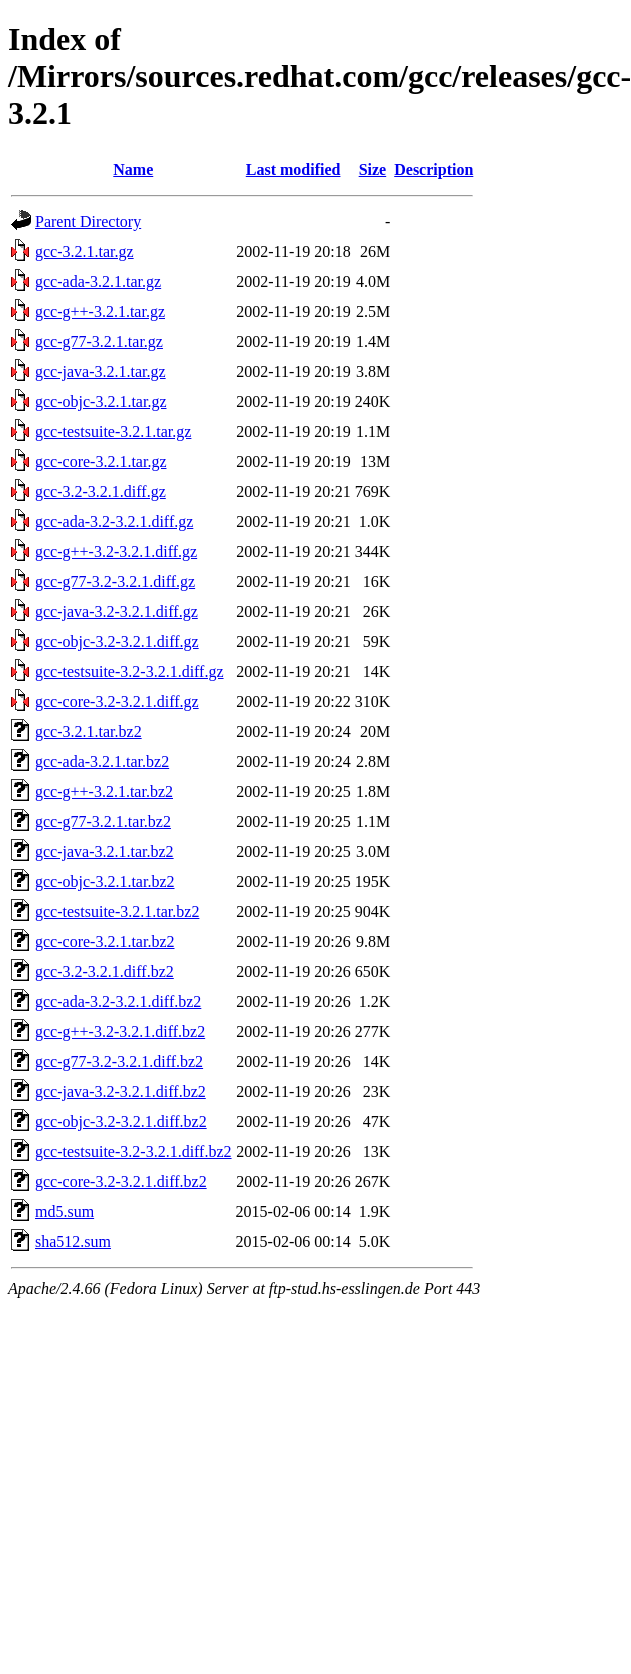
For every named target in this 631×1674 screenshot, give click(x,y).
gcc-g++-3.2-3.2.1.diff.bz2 (120, 1031)
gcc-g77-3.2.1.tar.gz (99, 341)
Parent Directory (88, 221)
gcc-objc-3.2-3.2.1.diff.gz (117, 641)
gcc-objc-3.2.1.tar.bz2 (105, 881)
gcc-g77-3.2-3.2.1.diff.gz (115, 581)
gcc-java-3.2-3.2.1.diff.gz (116, 611)
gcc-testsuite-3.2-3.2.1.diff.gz (129, 671)
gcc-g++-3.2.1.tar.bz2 (104, 791)
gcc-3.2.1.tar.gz (84, 251)
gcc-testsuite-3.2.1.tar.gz (113, 431)
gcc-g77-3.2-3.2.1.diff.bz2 (119, 1061)
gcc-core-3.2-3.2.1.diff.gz (117, 701)
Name (133, 169)
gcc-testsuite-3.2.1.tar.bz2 (117, 911)
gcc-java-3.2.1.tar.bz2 (104, 851)
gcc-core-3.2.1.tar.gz (100, 461)
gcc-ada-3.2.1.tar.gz (98, 281)
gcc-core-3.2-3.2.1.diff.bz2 (121, 1181)
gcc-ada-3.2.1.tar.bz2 (102, 761)
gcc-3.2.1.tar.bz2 (88, 731)
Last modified (293, 169)
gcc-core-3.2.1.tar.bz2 (104, 941)
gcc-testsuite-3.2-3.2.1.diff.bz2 (133, 1151)
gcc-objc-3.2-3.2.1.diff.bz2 (121, 1121)
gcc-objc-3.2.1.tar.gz (101, 401)
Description (433, 169)
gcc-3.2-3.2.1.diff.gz (100, 491)
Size (373, 169)
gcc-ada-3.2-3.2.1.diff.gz (114, 521)
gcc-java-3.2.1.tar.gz (100, 371)
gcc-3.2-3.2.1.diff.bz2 (104, 971)
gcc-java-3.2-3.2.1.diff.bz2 (120, 1091)
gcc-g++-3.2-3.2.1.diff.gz (116, 551)
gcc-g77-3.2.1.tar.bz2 (103, 821)
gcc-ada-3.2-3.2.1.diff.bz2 (118, 1001)
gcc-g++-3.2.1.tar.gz (100, 311)
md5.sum (64, 1211)
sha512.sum (73, 1241)
